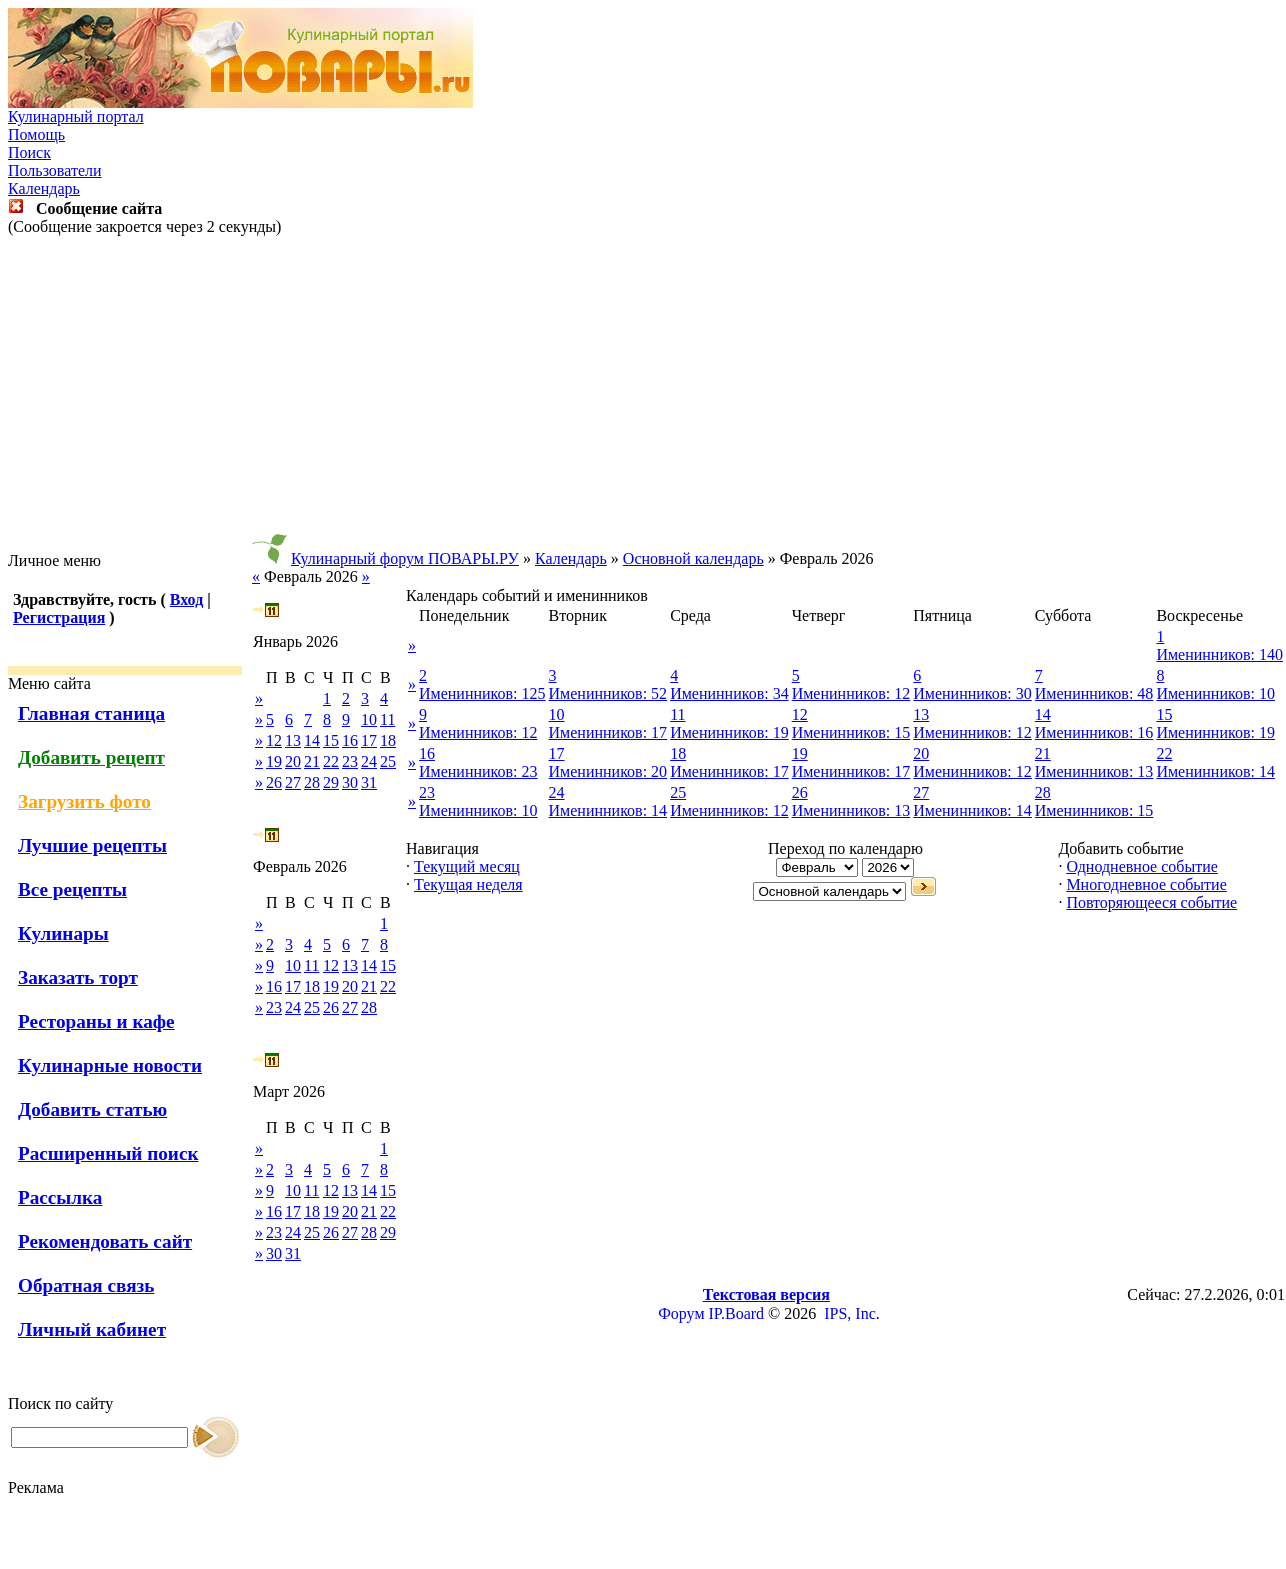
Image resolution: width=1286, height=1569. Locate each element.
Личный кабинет (92, 1329)
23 (350, 761)
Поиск (29, 152)
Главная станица (91, 713)
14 (312, 740)
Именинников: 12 (851, 693)
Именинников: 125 (482, 693)
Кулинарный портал (76, 116)
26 (274, 782)
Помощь (36, 134)
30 (350, 782)
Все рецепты (72, 889)
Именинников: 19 (729, 732)
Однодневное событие (1141, 866)
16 (350, 740)
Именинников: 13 (1094, 771)
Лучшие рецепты (92, 845)
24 (369, 761)
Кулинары (63, 933)
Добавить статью (92, 1109)
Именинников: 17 (608, 732)
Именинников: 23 (478, 771)
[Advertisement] (643, 394)
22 (331, 761)
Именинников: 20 (608, 771)
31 (369, 782)
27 (293, 782)
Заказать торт (78, 977)
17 (369, 740)
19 (274, 761)
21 (312, 761)
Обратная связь (86, 1285)
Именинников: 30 (972, 693)
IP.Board (737, 1313)
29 (331, 782)
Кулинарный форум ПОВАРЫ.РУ (405, 558)
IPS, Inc (850, 1313)
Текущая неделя (468, 884)
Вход (186, 599)
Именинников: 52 (608, 693)
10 (369, 719)
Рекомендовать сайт (105, 1241)
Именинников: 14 (1215, 771)
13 (293, 740)
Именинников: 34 (729, 693)
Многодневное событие (1146, 884)
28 (312, 782)
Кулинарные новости (110, 1065)
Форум (681, 1313)
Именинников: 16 (1094, 732)
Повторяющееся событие (1151, 902)
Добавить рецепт (91, 757)
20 (293, 761)
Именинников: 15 (851, 732)
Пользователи (55, 170)
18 (388, 740)
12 (274, 740)
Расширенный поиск (108, 1153)
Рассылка (60, 1197)
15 (331, 740)
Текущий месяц (467, 866)
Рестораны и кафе (96, 1021)
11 (387, 719)
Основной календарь (693, 558)
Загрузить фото (84, 801)
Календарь (44, 188)
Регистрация (59, 617)
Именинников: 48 (1094, 693)
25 (388, 761)
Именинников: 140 (1219, 654)
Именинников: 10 (1215, 693)
